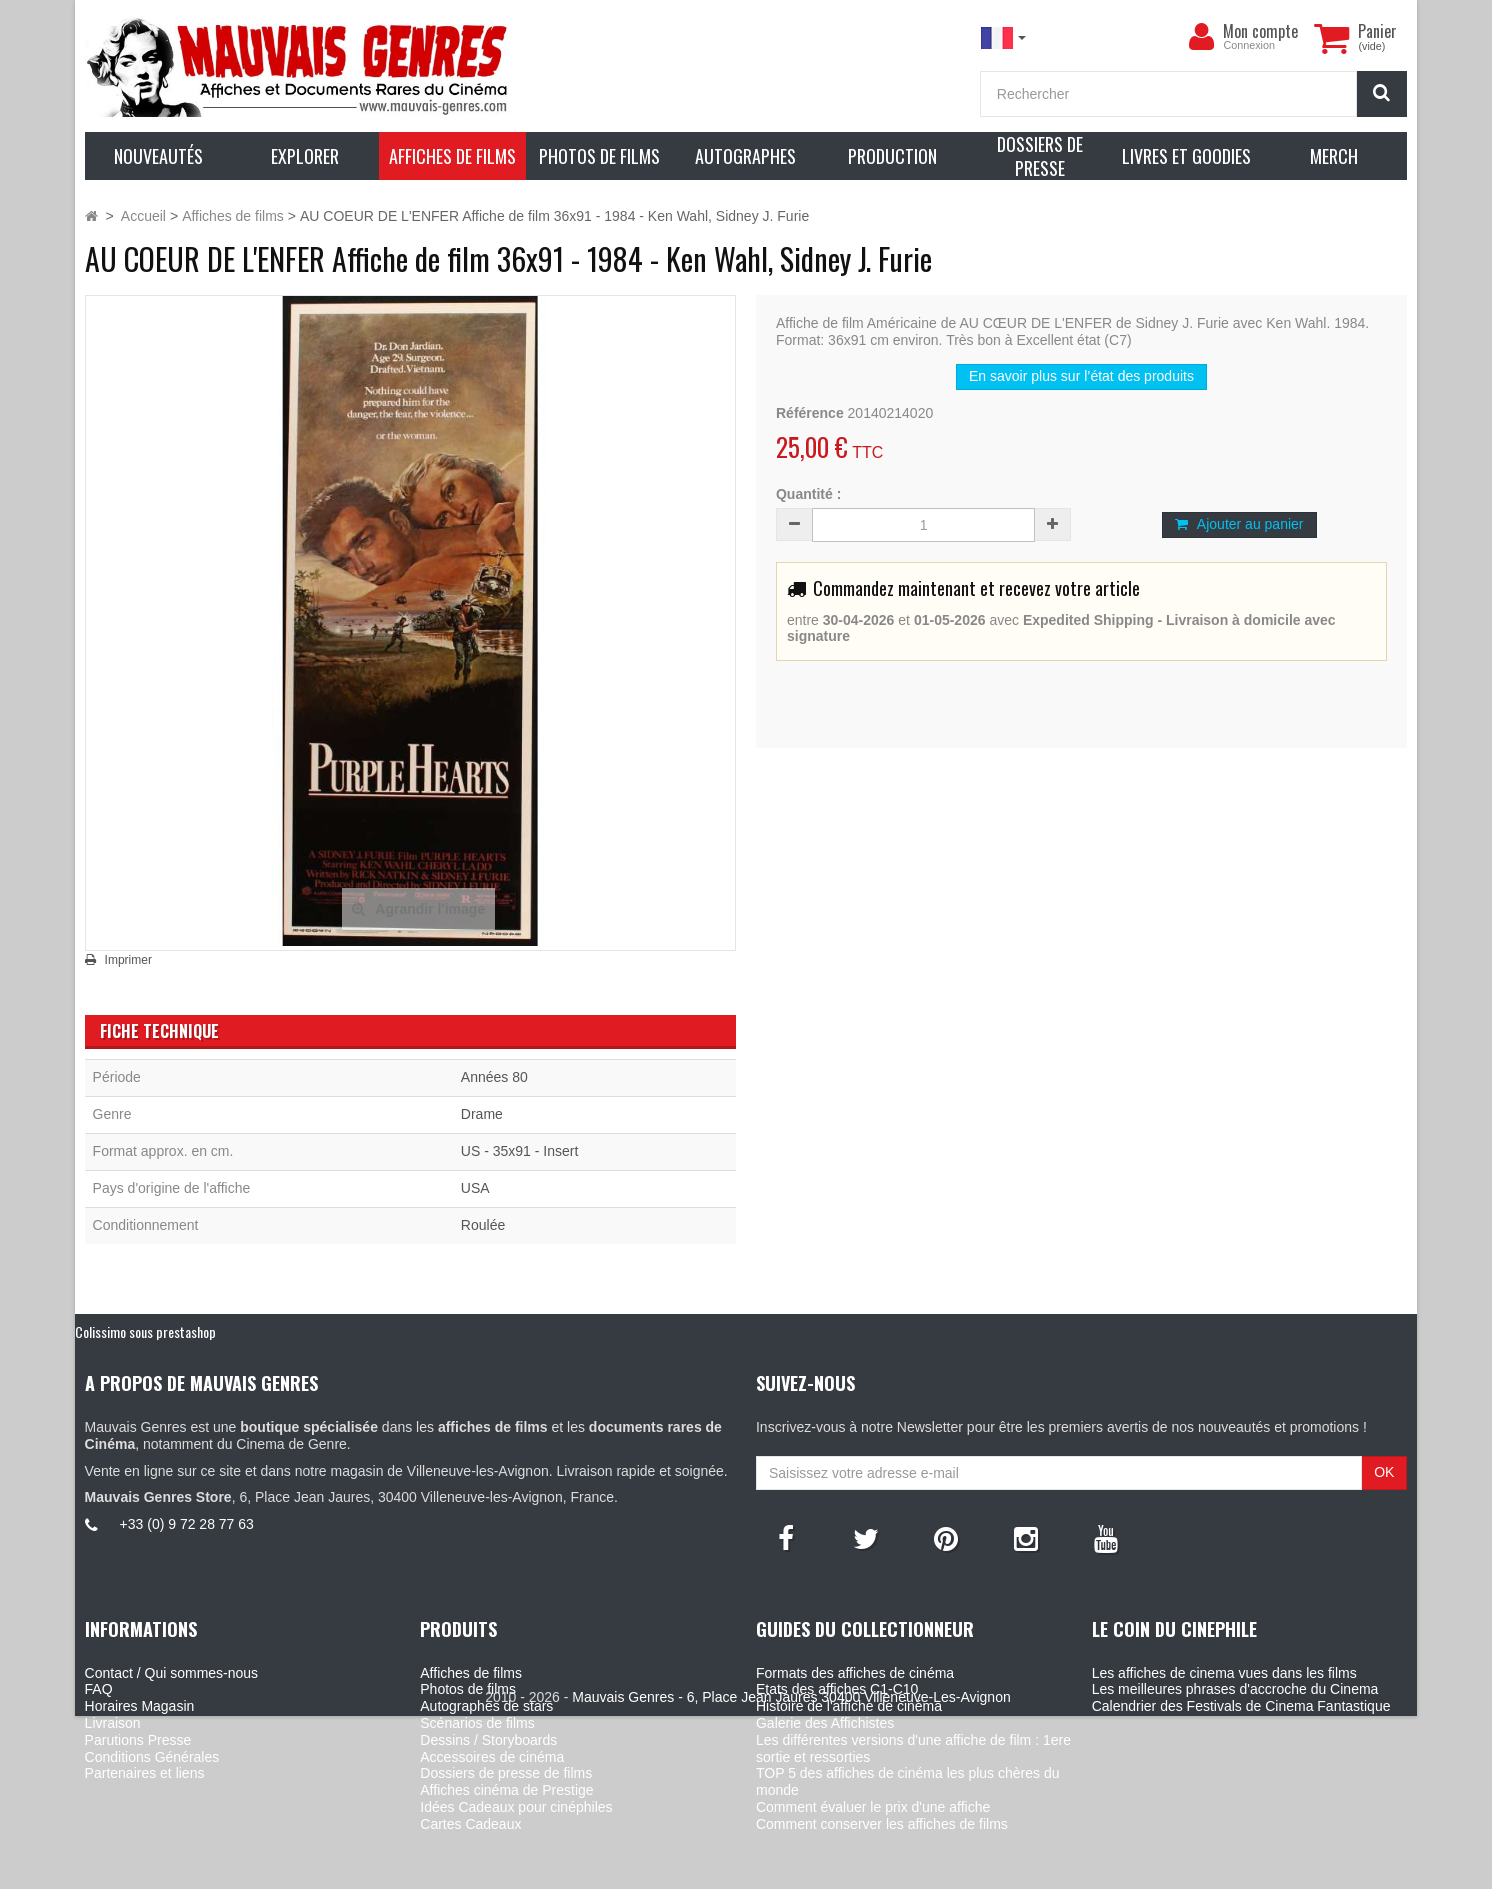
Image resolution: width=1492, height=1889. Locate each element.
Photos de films (468, 1689)
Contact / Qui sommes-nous (172, 1673)
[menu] (1201, 37)
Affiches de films (471, 1673)
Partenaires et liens (145, 1773)
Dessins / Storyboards (488, 1740)
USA (475, 1188)
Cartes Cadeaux (470, 1824)
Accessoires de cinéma (492, 1757)
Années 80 (494, 1077)
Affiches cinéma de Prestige (506, 1790)
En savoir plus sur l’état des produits (1081, 376)
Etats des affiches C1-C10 (837, 1689)
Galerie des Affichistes (825, 1723)
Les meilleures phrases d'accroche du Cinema (1235, 1689)
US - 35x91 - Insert (520, 1151)
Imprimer (128, 960)
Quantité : (808, 494)
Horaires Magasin (140, 1706)
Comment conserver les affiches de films (882, 1824)
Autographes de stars (486, 1706)
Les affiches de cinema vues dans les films (1224, 1673)
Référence (810, 413)
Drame (482, 1114)
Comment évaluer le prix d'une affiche (873, 1807)
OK (1384, 1472)
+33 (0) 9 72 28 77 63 (187, 1524)
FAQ (99, 1689)
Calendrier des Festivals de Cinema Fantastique (1241, 1706)
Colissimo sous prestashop (145, 1331)
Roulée (483, 1225)
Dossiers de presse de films (506, 1773)
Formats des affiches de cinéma (855, 1673)
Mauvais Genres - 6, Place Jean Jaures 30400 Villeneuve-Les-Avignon (791, 1871)
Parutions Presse (138, 1740)
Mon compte (1260, 31)
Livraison (113, 1723)
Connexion (1249, 45)
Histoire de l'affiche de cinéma (849, 1706)
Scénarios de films (477, 1723)
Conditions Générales (152, 1757)
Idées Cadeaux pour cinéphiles (516, 1807)
